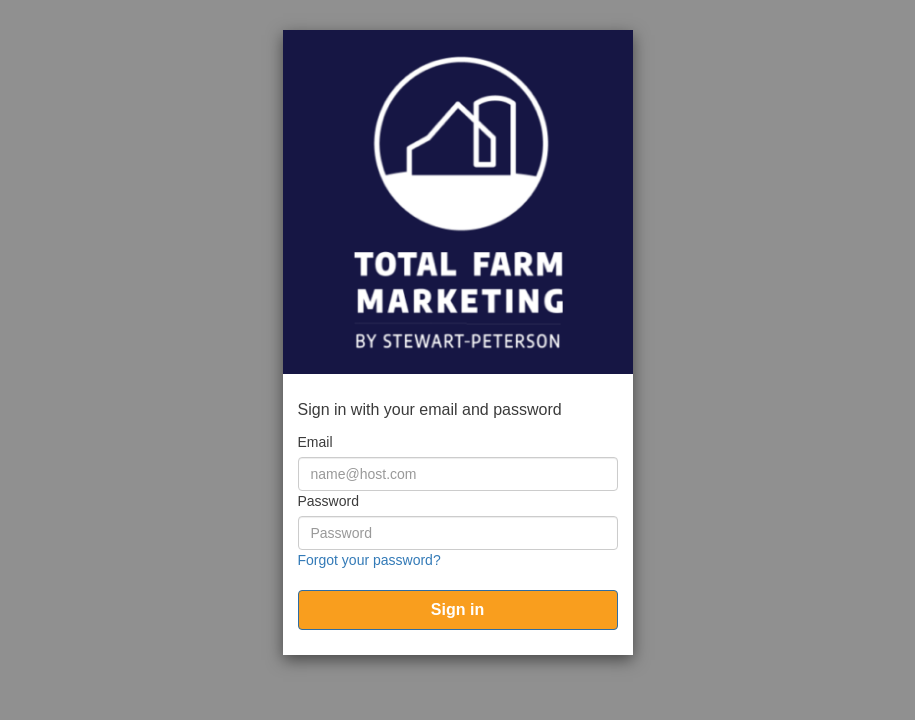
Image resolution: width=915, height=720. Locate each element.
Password (328, 501)
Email (315, 442)
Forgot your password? (369, 560)
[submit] (458, 610)
